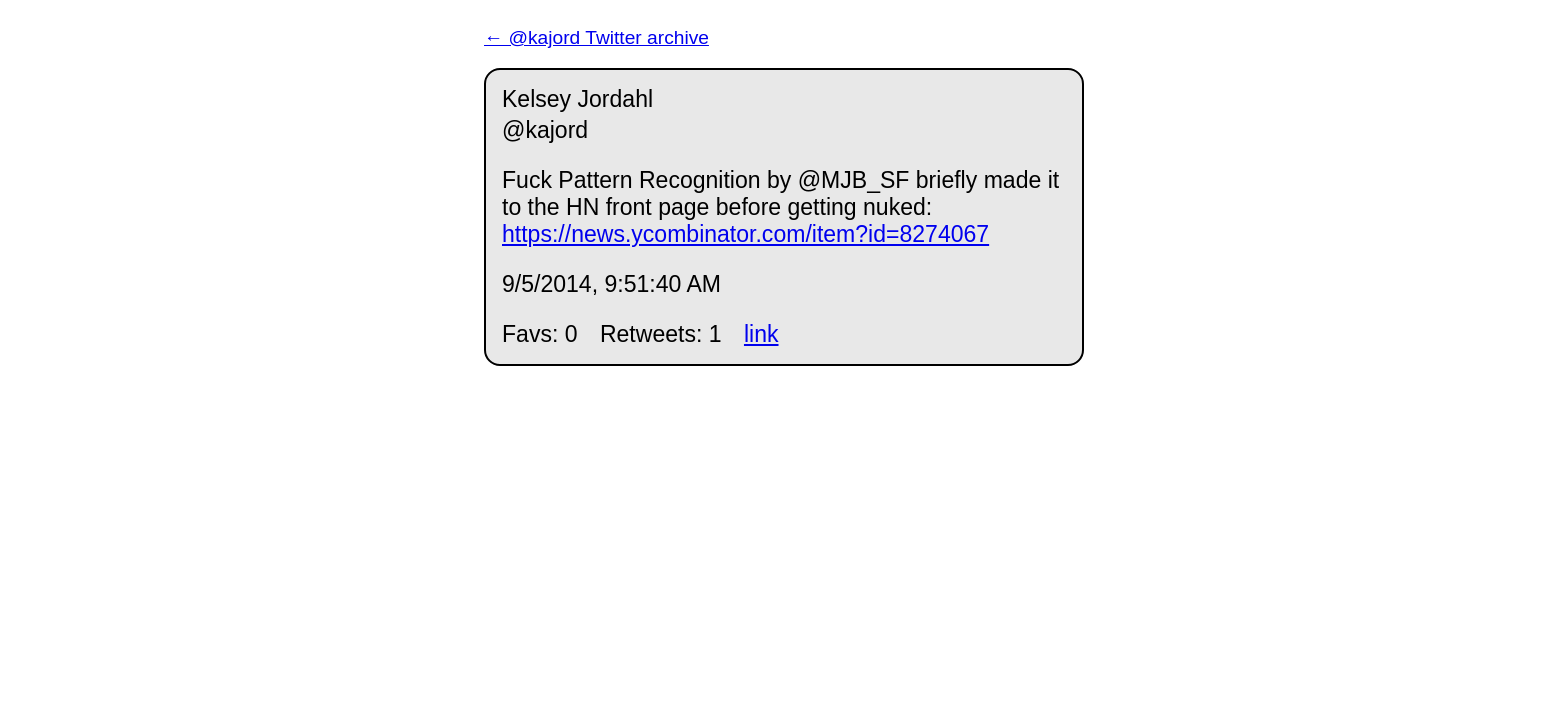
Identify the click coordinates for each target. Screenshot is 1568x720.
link (761, 334)
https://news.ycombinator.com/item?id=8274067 (745, 234)
